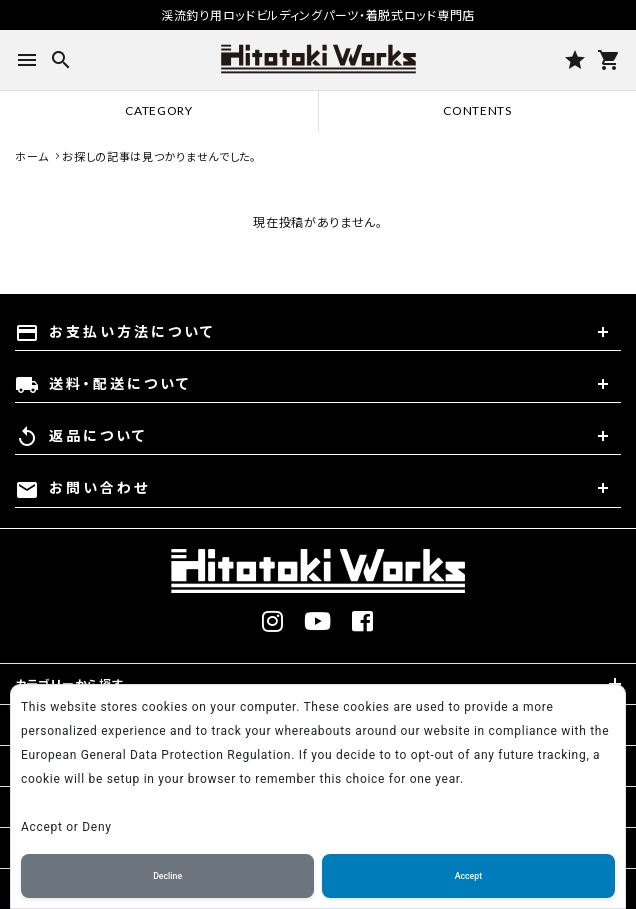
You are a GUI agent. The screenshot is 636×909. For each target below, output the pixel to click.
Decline (167, 876)
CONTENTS (477, 110)
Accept (468, 876)
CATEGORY (159, 110)
